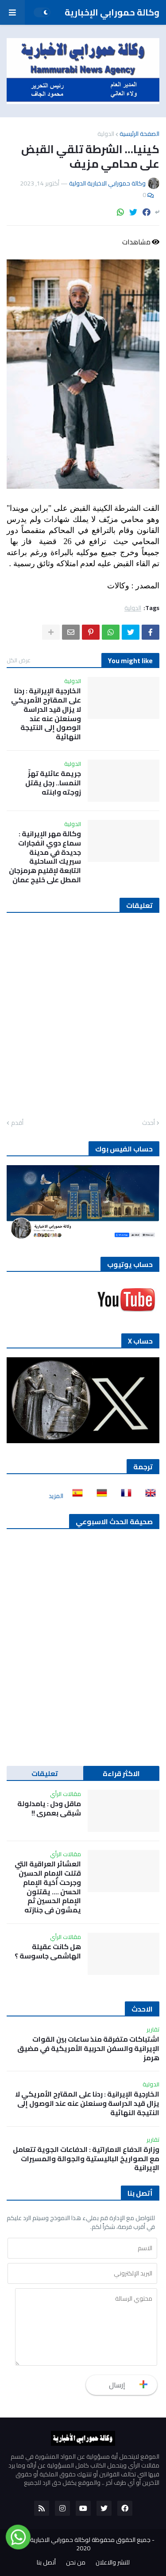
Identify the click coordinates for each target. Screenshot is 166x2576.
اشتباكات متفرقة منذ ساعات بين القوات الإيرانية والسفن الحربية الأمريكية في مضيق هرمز (88, 2048)
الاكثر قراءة (121, 1773)
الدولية (105, 134)
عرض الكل (19, 660)
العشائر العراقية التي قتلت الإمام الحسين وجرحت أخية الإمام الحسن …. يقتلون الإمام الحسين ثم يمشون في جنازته (48, 1887)
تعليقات (44, 1773)
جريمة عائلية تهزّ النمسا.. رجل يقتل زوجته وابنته (53, 782)
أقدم (17, 1123)
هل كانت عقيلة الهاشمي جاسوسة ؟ (48, 1951)
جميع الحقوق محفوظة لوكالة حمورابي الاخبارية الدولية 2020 (81, 2544)
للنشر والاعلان (113, 2562)
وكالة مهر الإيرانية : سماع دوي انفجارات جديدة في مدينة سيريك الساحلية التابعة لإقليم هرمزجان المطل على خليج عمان (45, 856)
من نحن (75, 2562)
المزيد (56, 1496)
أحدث (148, 1123)
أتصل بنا (46, 2562)
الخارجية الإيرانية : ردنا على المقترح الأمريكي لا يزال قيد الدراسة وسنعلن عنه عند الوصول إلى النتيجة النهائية (46, 714)
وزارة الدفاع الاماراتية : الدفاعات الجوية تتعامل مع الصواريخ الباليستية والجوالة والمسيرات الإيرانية (86, 2158)
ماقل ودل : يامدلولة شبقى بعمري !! (49, 1808)
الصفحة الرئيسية (139, 134)
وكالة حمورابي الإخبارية (112, 12)
